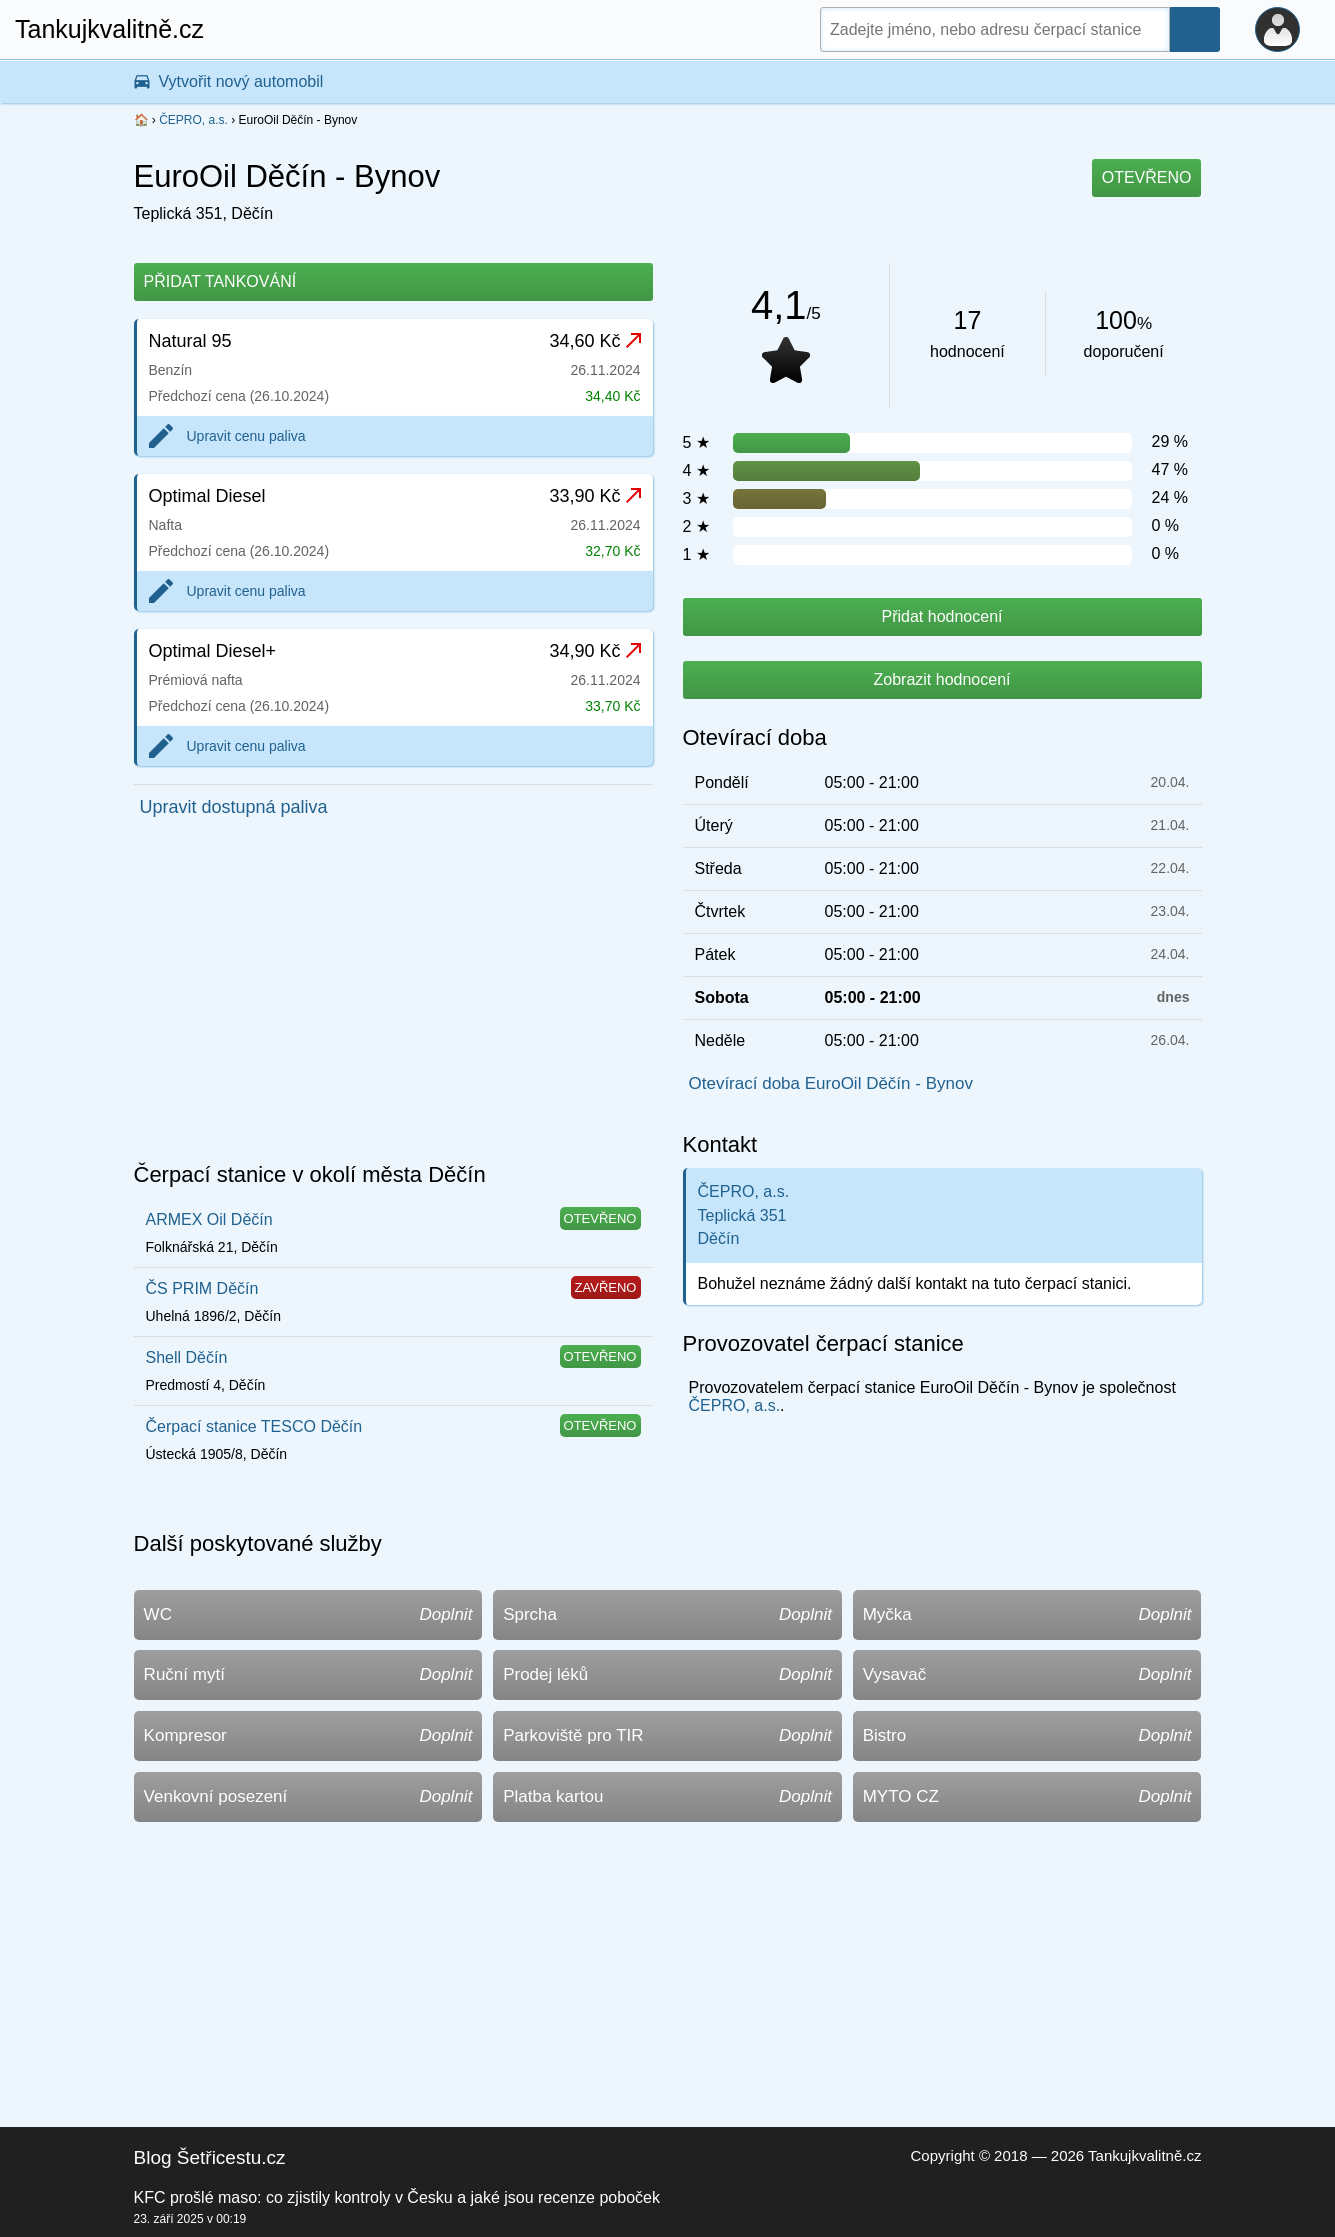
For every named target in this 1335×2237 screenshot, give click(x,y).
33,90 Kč (594, 496)
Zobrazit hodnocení (942, 679)
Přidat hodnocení (942, 616)
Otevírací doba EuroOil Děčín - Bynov (831, 1083)
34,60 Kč (594, 341)
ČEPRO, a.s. (193, 120)
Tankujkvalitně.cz (109, 29)
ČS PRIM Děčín (202, 1288)
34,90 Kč (594, 651)
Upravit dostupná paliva (234, 807)
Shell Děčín (187, 1357)
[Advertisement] (393, 996)
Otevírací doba (755, 737)
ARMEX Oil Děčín (209, 1219)
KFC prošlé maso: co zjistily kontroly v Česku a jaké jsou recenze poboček (397, 2197)
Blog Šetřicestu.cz (210, 2157)
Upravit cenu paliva (246, 436)
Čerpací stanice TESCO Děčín (254, 1426)
